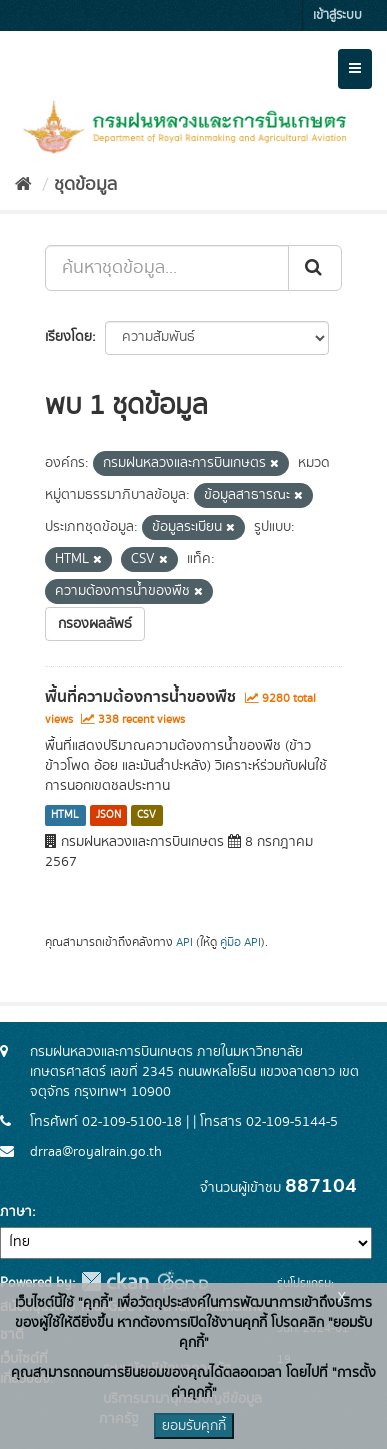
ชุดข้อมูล (85, 185)
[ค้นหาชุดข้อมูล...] (167, 268)
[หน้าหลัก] (23, 185)
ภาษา (16, 1212)
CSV (146, 815)
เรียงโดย (68, 337)
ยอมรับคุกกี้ (194, 1426)
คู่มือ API (240, 942)
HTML (65, 815)
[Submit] (315, 268)
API (184, 942)
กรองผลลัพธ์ (95, 624)
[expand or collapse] (355, 69)
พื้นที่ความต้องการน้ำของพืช (140, 697)
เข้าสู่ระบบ (337, 15)
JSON (108, 815)
